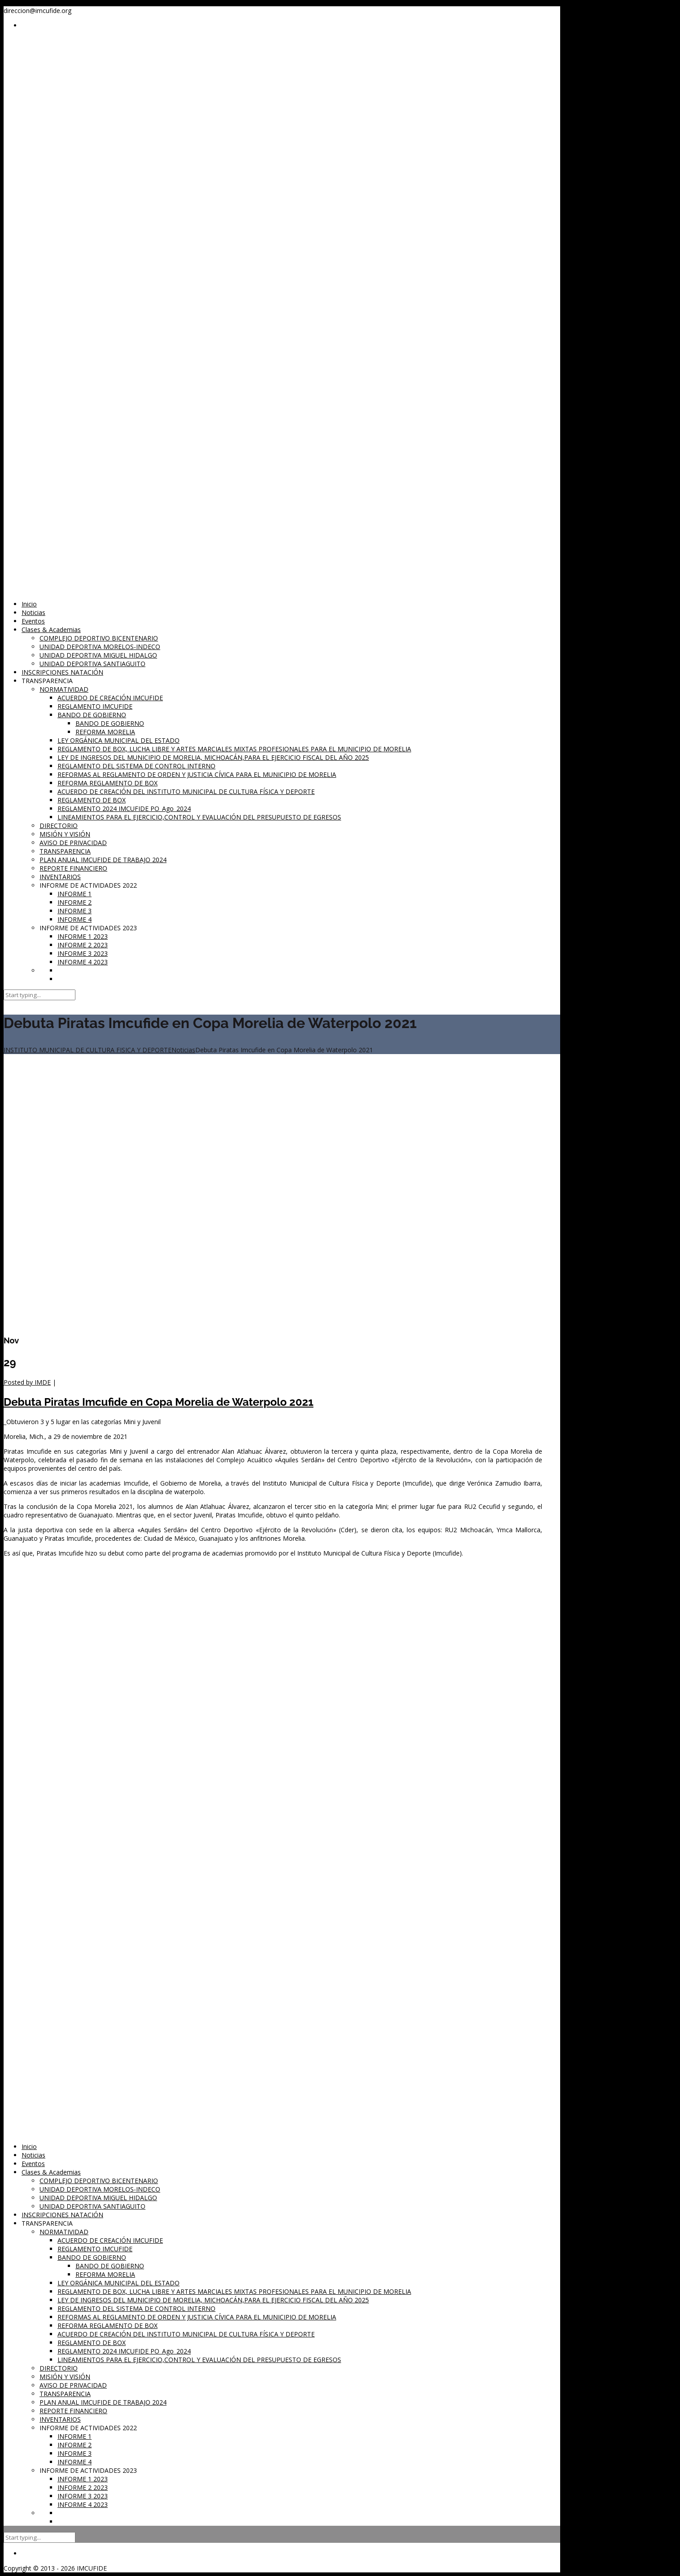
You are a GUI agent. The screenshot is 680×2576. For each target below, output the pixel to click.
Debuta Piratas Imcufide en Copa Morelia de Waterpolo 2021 (158, 1401)
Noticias (183, 1050)
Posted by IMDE (27, 1382)
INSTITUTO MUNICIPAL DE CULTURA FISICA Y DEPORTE (87, 1050)
